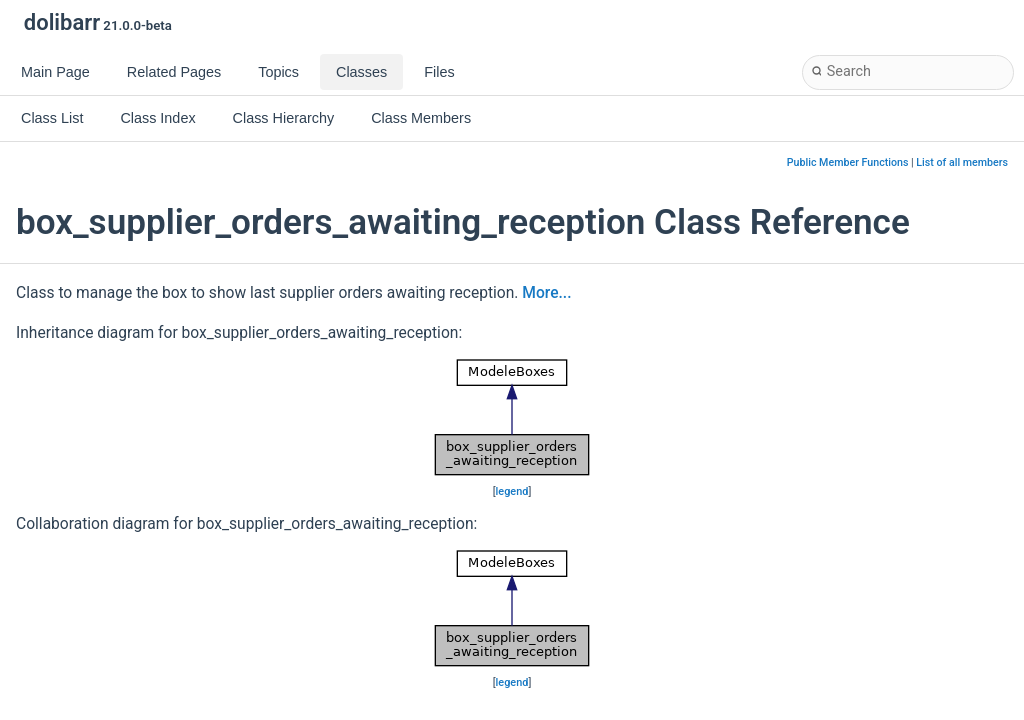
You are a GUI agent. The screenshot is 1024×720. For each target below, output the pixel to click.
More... (546, 293)
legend (512, 491)
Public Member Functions (848, 162)
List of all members (962, 162)
